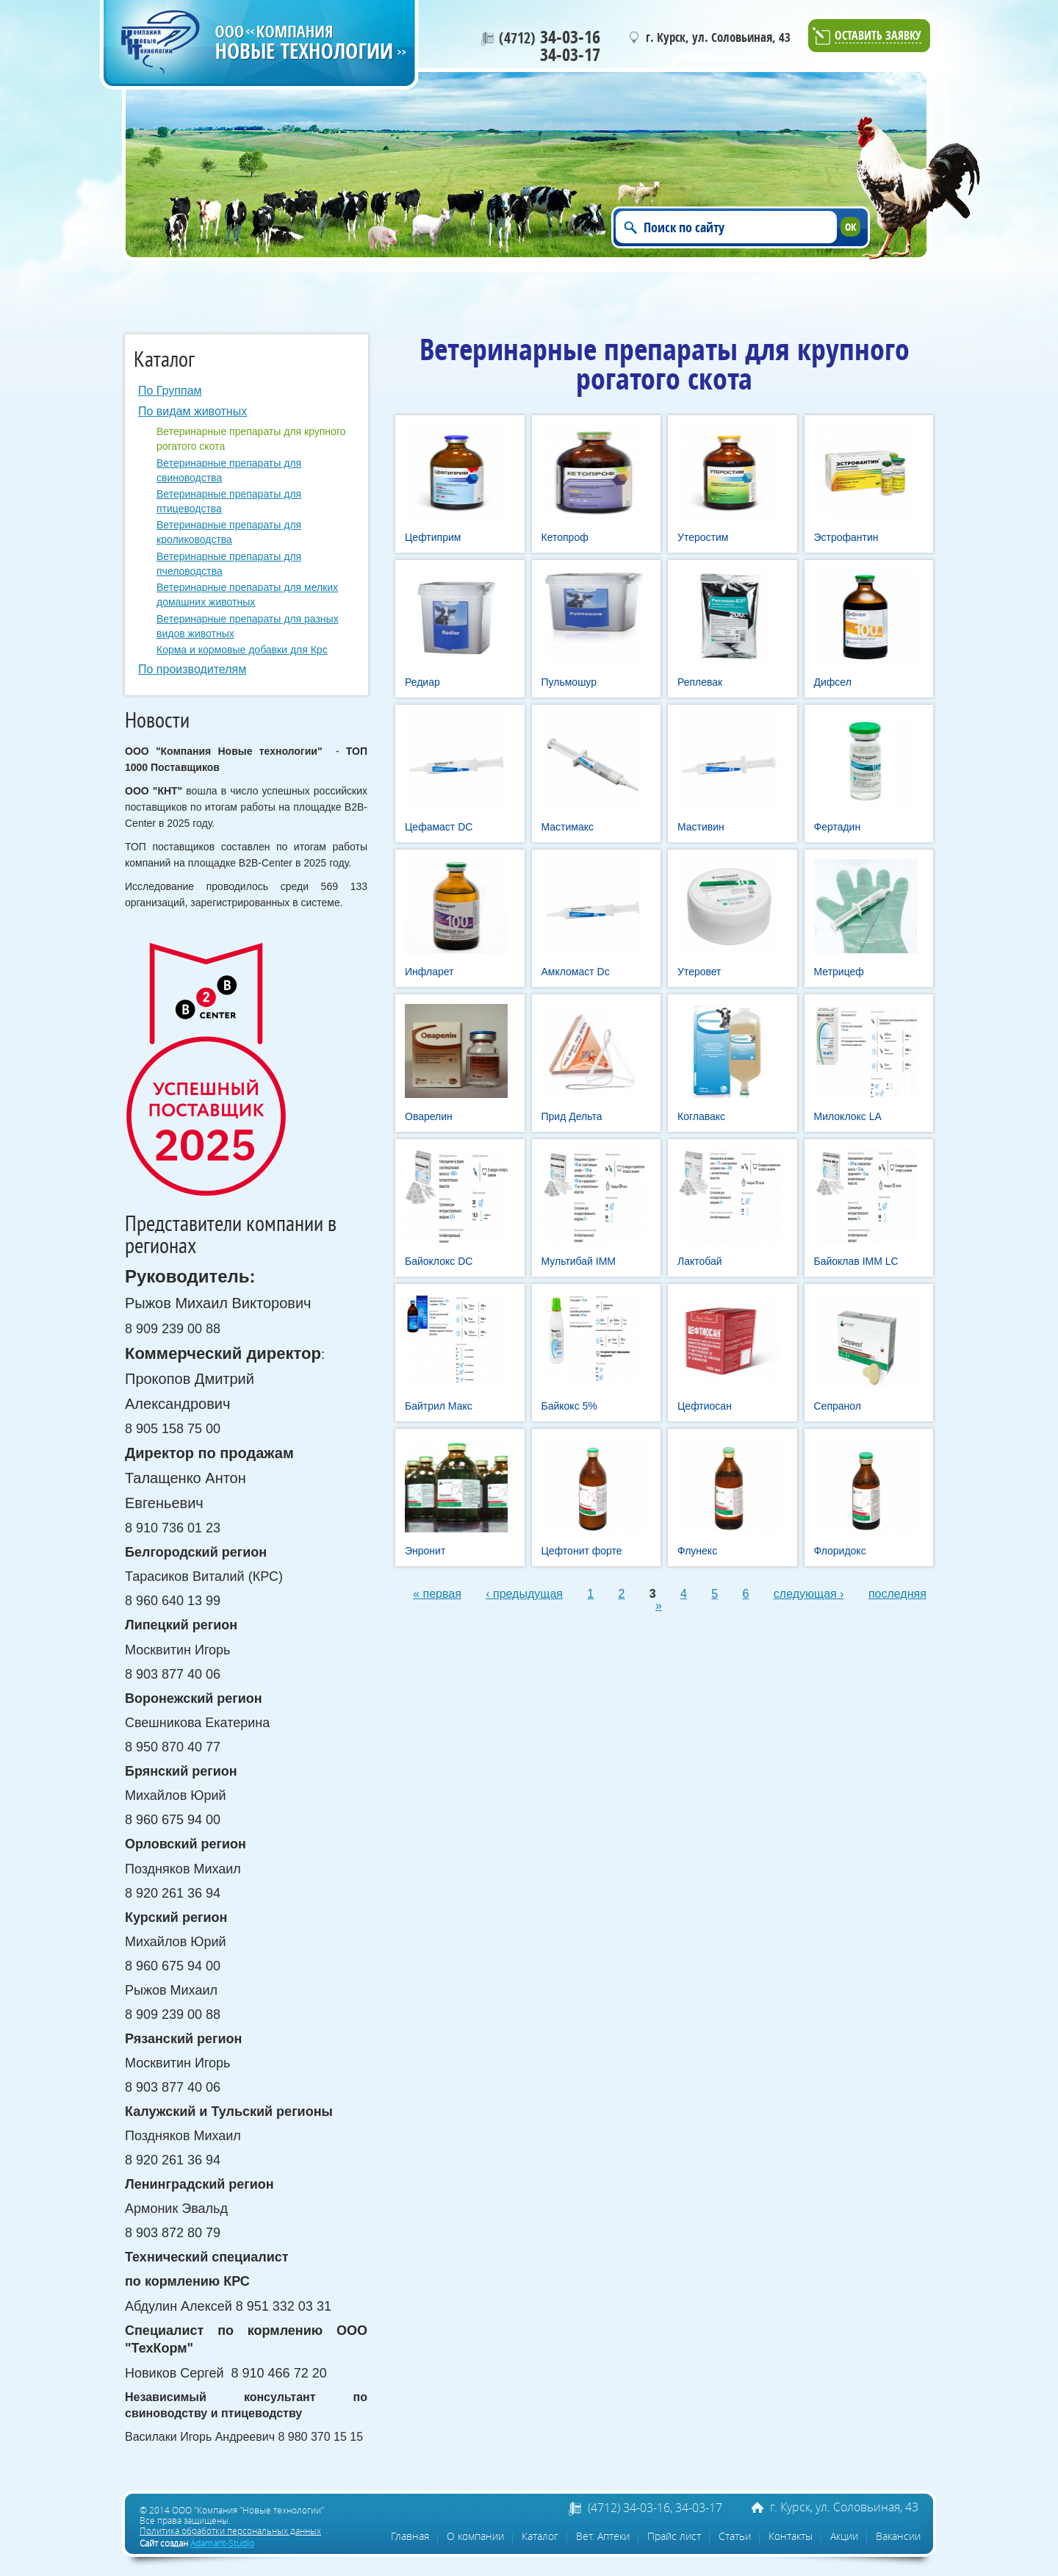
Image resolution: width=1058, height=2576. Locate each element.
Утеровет (699, 971)
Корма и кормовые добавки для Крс (242, 650)
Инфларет (429, 971)
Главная (410, 2536)
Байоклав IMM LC (856, 1261)
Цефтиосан (704, 1406)
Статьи (735, 2536)
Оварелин (429, 1116)
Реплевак (699, 682)
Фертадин (837, 827)
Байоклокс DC (438, 1261)
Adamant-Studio (222, 2543)
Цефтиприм (433, 537)
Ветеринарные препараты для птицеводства (228, 501)
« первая (437, 1593)
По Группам (170, 390)
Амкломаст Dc (575, 971)
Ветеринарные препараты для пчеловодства (228, 563)
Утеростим (702, 537)
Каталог (540, 2536)
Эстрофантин (846, 537)
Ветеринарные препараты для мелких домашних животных (247, 594)
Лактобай (699, 1261)
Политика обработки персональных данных (230, 2530)
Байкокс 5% (569, 1406)
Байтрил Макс (438, 1406)
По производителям (192, 669)
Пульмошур (569, 682)
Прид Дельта (571, 1116)
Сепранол (837, 1406)
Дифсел (833, 682)
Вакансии (898, 2536)
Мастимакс (567, 827)
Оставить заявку (878, 36)
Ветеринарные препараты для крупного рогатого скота (250, 439)
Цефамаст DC (438, 827)
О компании (475, 2536)
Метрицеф (839, 971)
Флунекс (697, 1551)
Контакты (791, 2536)
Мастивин (700, 827)
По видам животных (192, 411)
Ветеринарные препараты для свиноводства (228, 470)
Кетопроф (565, 537)
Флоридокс (840, 1551)
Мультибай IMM (578, 1261)
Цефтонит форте (581, 1551)
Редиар (422, 682)
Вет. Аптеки (603, 2536)
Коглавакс (701, 1116)
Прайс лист (674, 2536)
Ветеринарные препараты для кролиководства (228, 532)
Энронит (425, 1551)
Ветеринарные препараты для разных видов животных (247, 626)
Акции (844, 2536)
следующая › (809, 1593)
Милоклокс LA (848, 1116)
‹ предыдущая (524, 1593)
